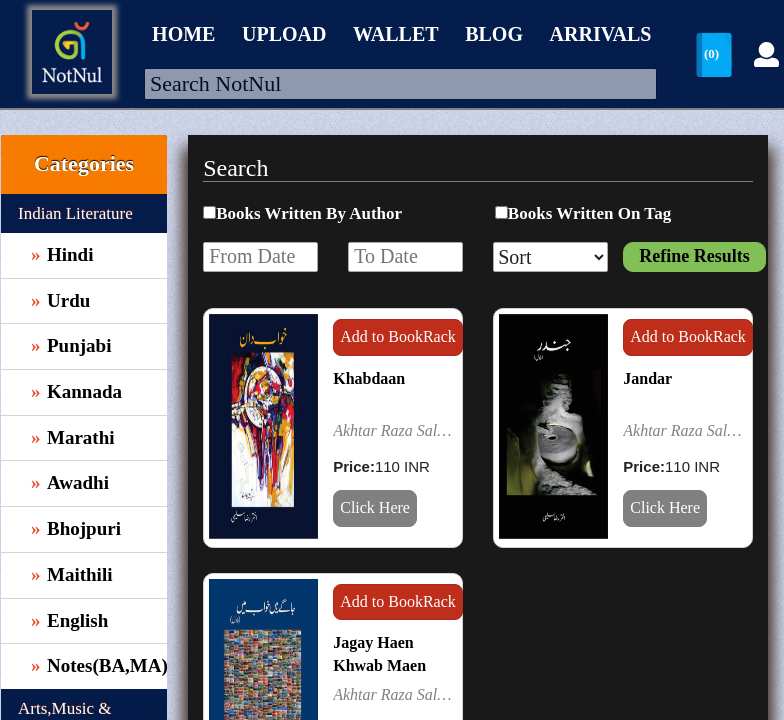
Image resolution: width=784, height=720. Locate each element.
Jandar (647, 378)
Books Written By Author (309, 213)
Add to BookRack (398, 336)
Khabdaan (369, 378)
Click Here (375, 507)
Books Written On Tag (589, 213)
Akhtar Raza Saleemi (395, 430)
